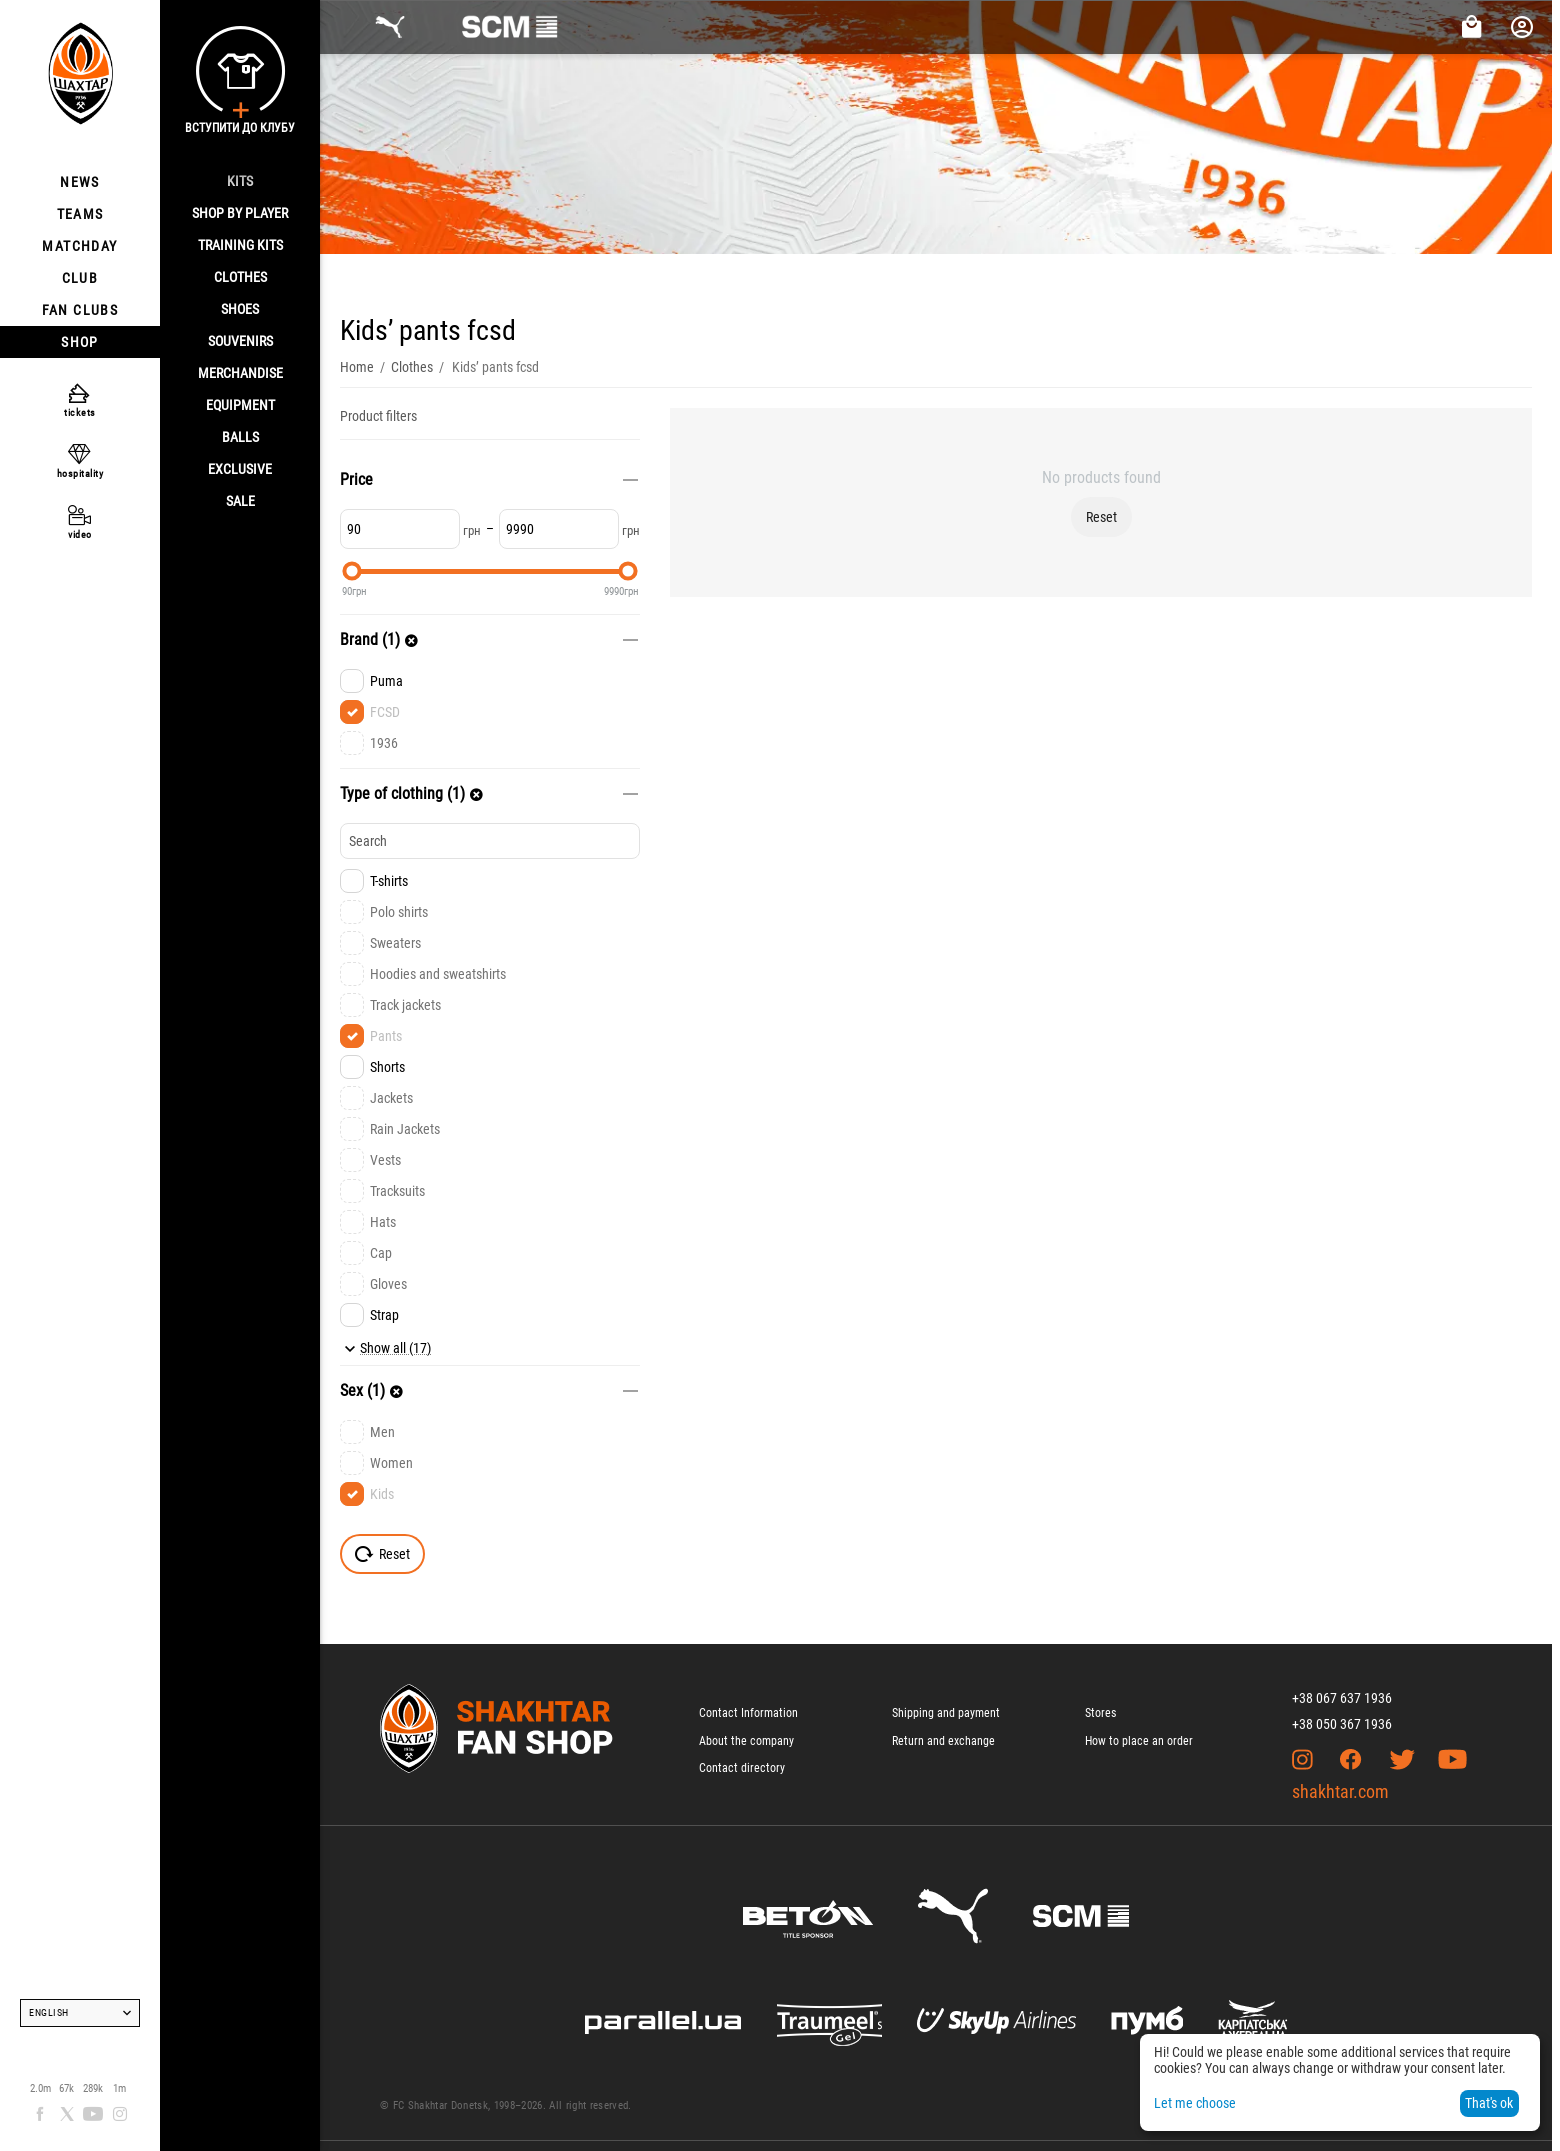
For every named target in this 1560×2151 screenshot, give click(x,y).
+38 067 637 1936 (1342, 1698)
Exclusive (240, 469)
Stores (1100, 1713)
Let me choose (1195, 2103)
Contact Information (748, 1713)
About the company (746, 1741)
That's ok (1489, 2103)
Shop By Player (240, 213)
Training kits (240, 245)
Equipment (240, 405)
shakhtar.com (1340, 1791)
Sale (240, 501)
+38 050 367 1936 (1342, 1724)
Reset (1101, 517)
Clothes (240, 277)
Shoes (240, 309)
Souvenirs (240, 341)
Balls (240, 437)
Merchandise (240, 373)
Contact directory (742, 1768)
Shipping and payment (946, 1713)
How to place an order (1139, 1741)
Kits (240, 181)
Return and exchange (943, 1741)
